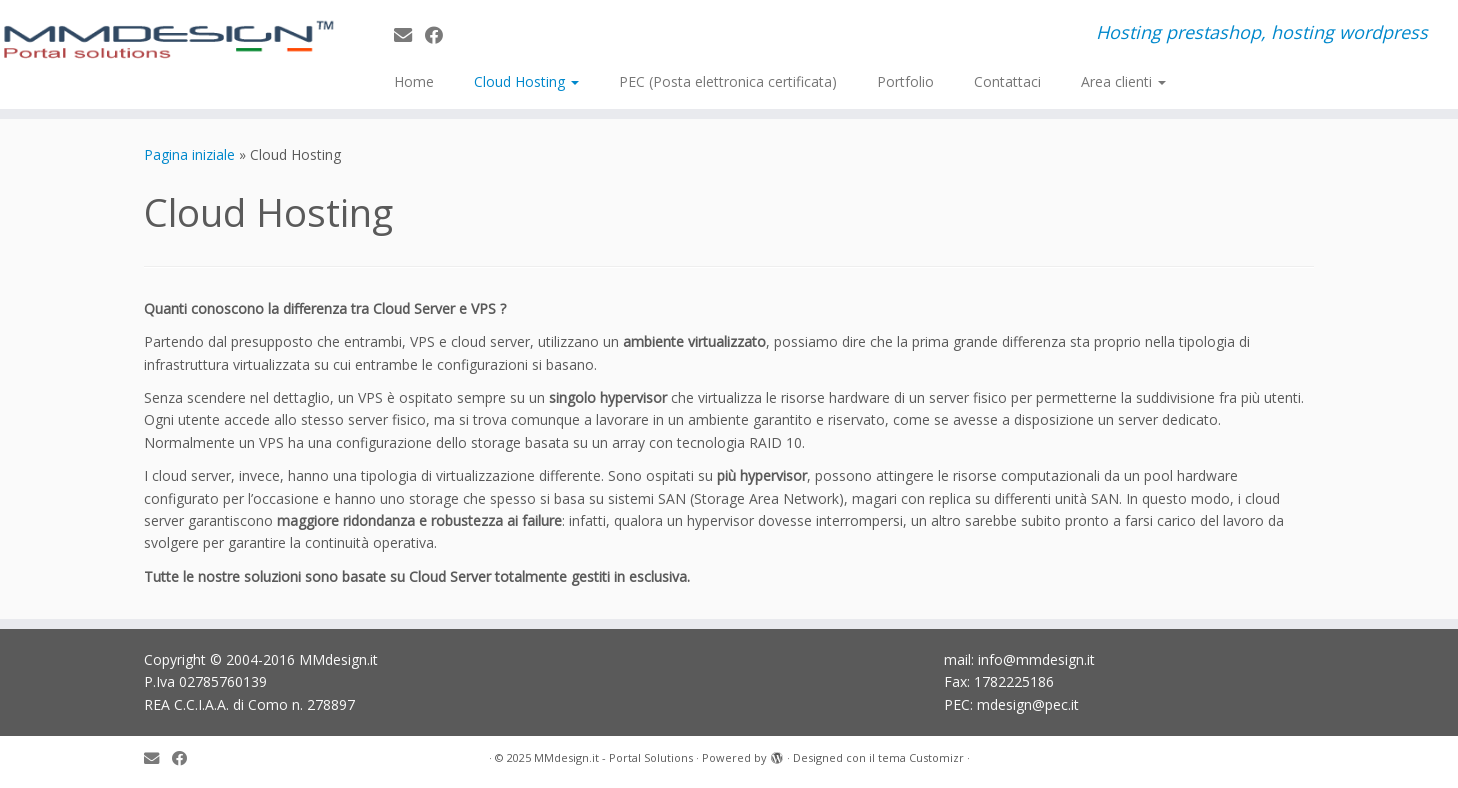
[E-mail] (409, 35)
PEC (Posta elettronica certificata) (728, 81)
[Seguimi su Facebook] (440, 35)
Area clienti (1123, 81)
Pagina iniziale (189, 154)
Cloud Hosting (526, 81)
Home (414, 81)
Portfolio (905, 81)
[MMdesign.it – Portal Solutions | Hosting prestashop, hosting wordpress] (168, 40)
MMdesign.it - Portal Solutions (613, 757)
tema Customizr (921, 757)
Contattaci (1007, 81)
